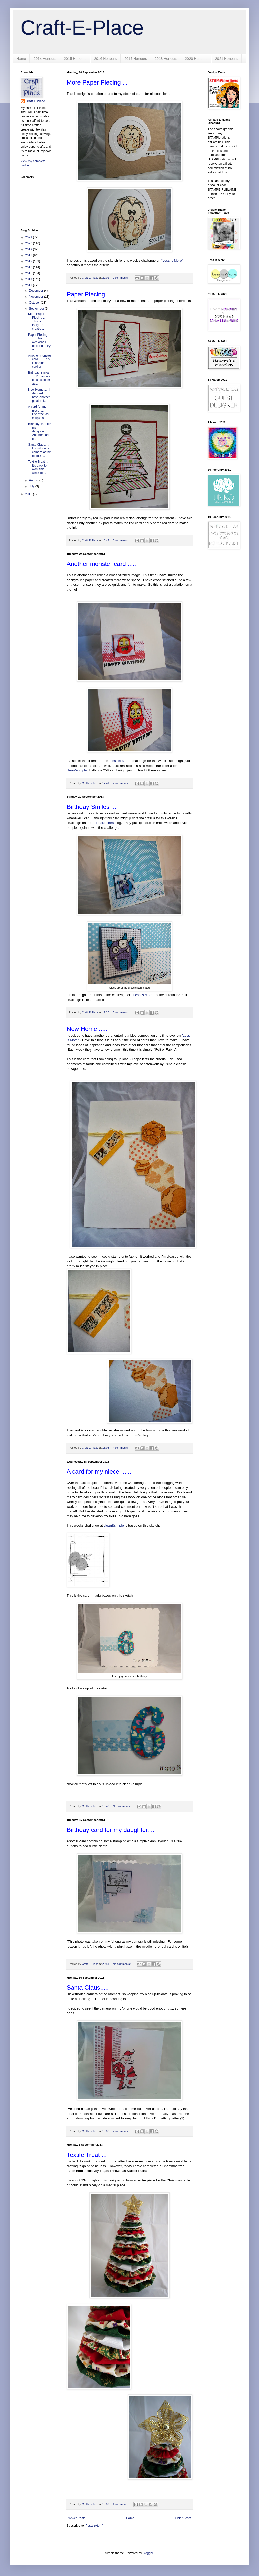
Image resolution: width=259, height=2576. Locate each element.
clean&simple (77, 770)
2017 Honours (135, 59)
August (34, 480)
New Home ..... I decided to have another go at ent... (39, 395)
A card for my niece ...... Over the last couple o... (38, 412)
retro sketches (103, 823)
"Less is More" (172, 260)
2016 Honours (105, 59)
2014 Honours (45, 59)
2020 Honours (196, 59)
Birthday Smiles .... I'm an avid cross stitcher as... (39, 378)
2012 (29, 494)
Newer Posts (76, 2518)
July (32, 486)
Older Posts (183, 2518)
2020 (29, 243)
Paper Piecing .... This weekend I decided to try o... (39, 342)
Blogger (148, 2553)
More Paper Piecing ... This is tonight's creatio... (37, 321)
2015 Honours (75, 59)
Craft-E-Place (82, 27)
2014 (29, 279)
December (36, 290)
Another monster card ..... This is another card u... (39, 361)
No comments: (122, 1806)
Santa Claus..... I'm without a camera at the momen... (39, 450)
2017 (29, 261)
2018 (29, 255)
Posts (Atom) (94, 2525)
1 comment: (120, 2504)
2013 (29, 285)
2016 (29, 267)
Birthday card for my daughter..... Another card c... (39, 431)
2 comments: (121, 277)
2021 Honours (226, 59)
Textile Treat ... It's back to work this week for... (38, 467)
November (36, 297)
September (37, 308)
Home (21, 59)
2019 (29, 249)
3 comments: (121, 540)
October (35, 302)
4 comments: (121, 1447)
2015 (29, 273)
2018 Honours (166, 59)
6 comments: (121, 1012)
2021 (29, 237)
